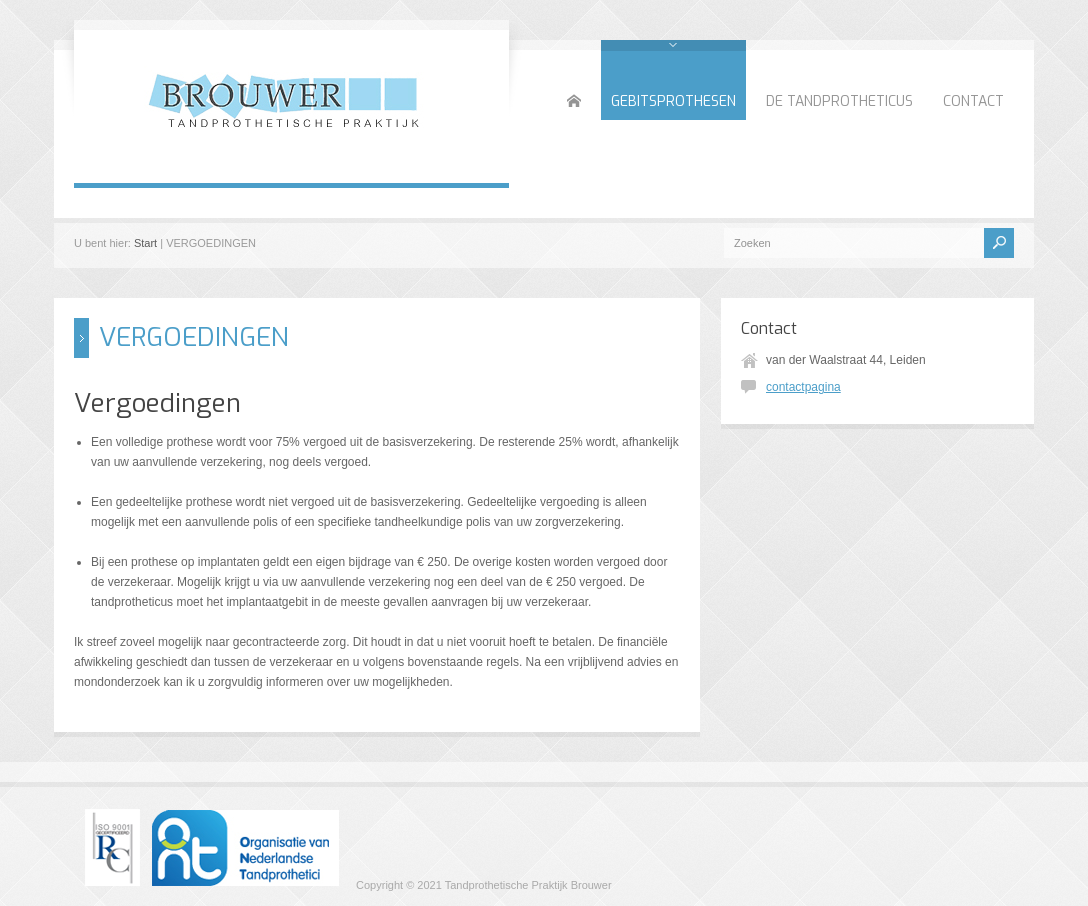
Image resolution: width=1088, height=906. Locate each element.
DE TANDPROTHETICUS (839, 101)
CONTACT (973, 101)
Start (145, 243)
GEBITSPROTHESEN (673, 101)
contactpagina (803, 387)
